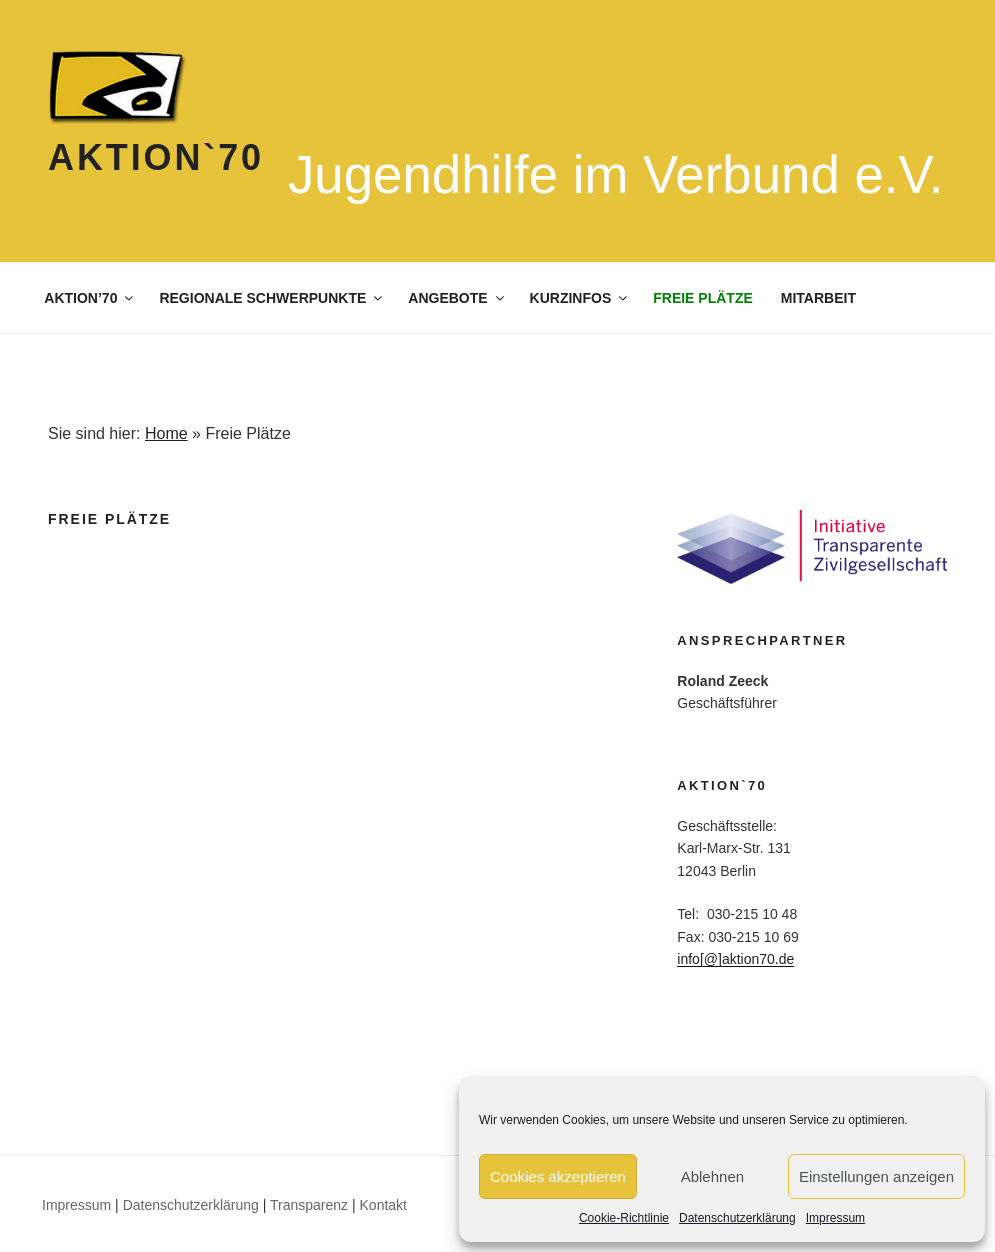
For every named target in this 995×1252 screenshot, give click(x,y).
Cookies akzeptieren (558, 1176)
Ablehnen (712, 1176)
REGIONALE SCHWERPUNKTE (272, 298)
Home (166, 433)
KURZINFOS (580, 298)
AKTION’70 (90, 298)
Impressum (835, 1218)
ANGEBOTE (457, 298)
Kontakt (383, 1205)
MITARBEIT (818, 298)
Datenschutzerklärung (737, 1218)
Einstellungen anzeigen (876, 1176)
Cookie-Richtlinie (624, 1218)
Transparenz (309, 1205)
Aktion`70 (156, 157)
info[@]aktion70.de (735, 959)
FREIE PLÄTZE (703, 298)
